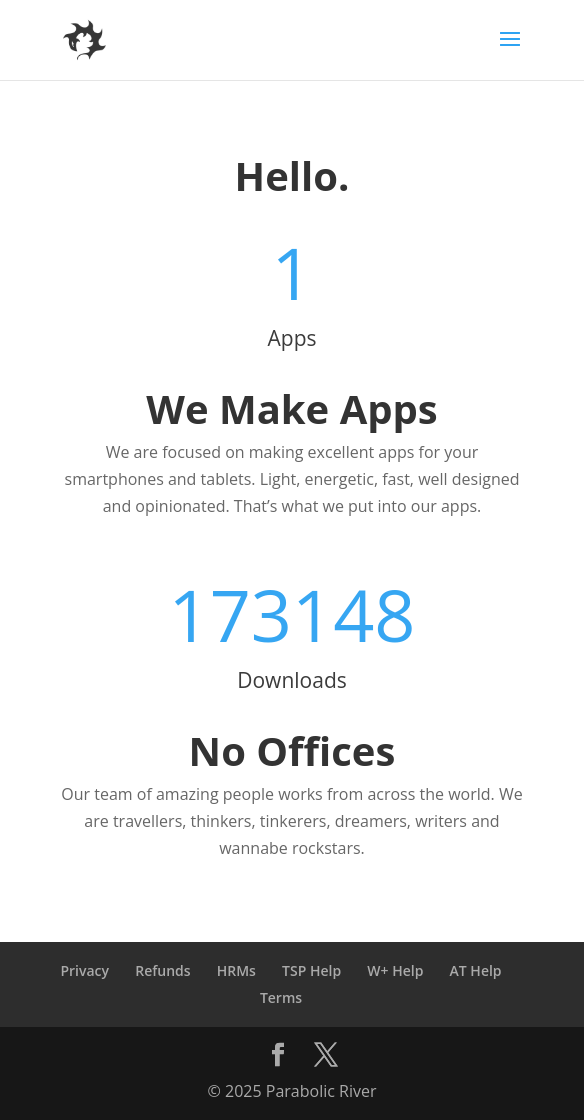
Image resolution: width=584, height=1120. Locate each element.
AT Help (476, 970)
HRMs (236, 970)
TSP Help (311, 970)
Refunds (162, 970)
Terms (281, 997)
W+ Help (395, 970)
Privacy (84, 970)
